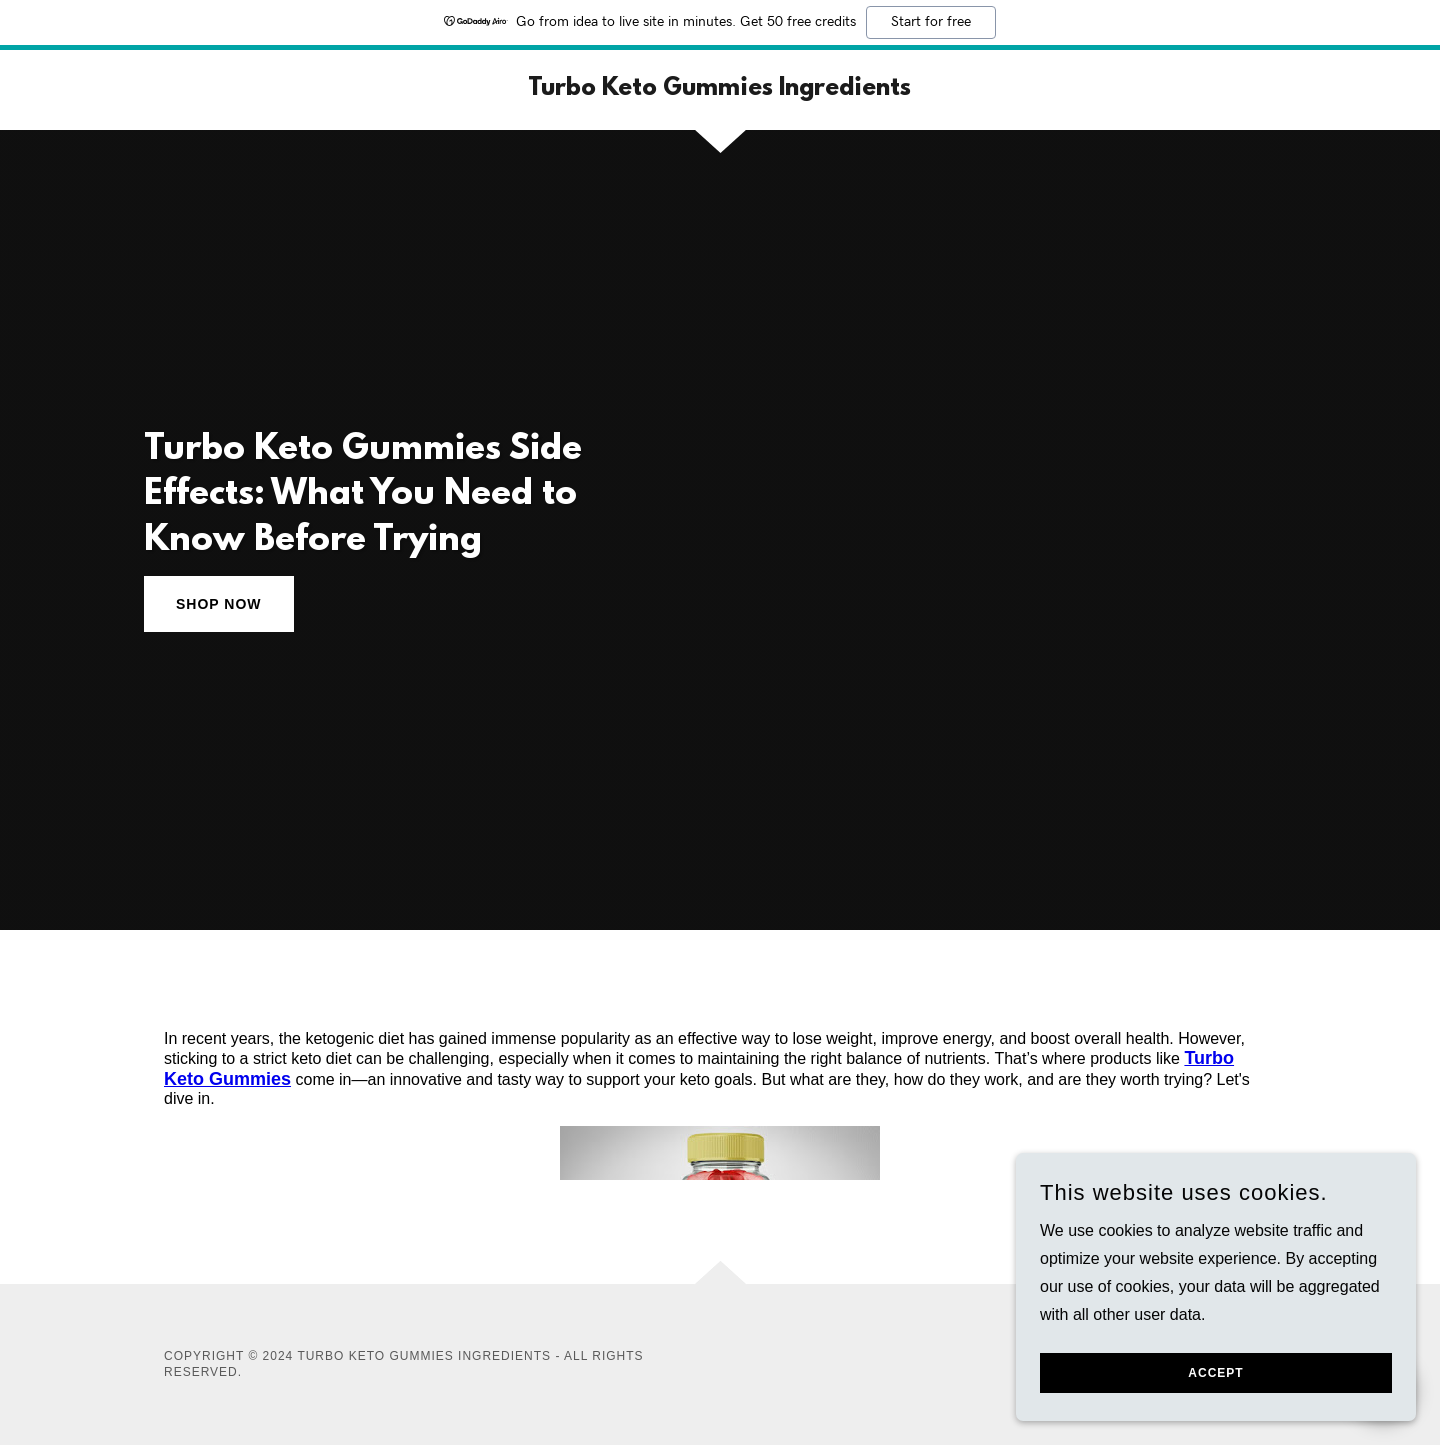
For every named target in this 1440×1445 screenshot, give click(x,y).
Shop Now (219, 604)
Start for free (931, 22)
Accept (1215, 1387)
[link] (719, 89)
